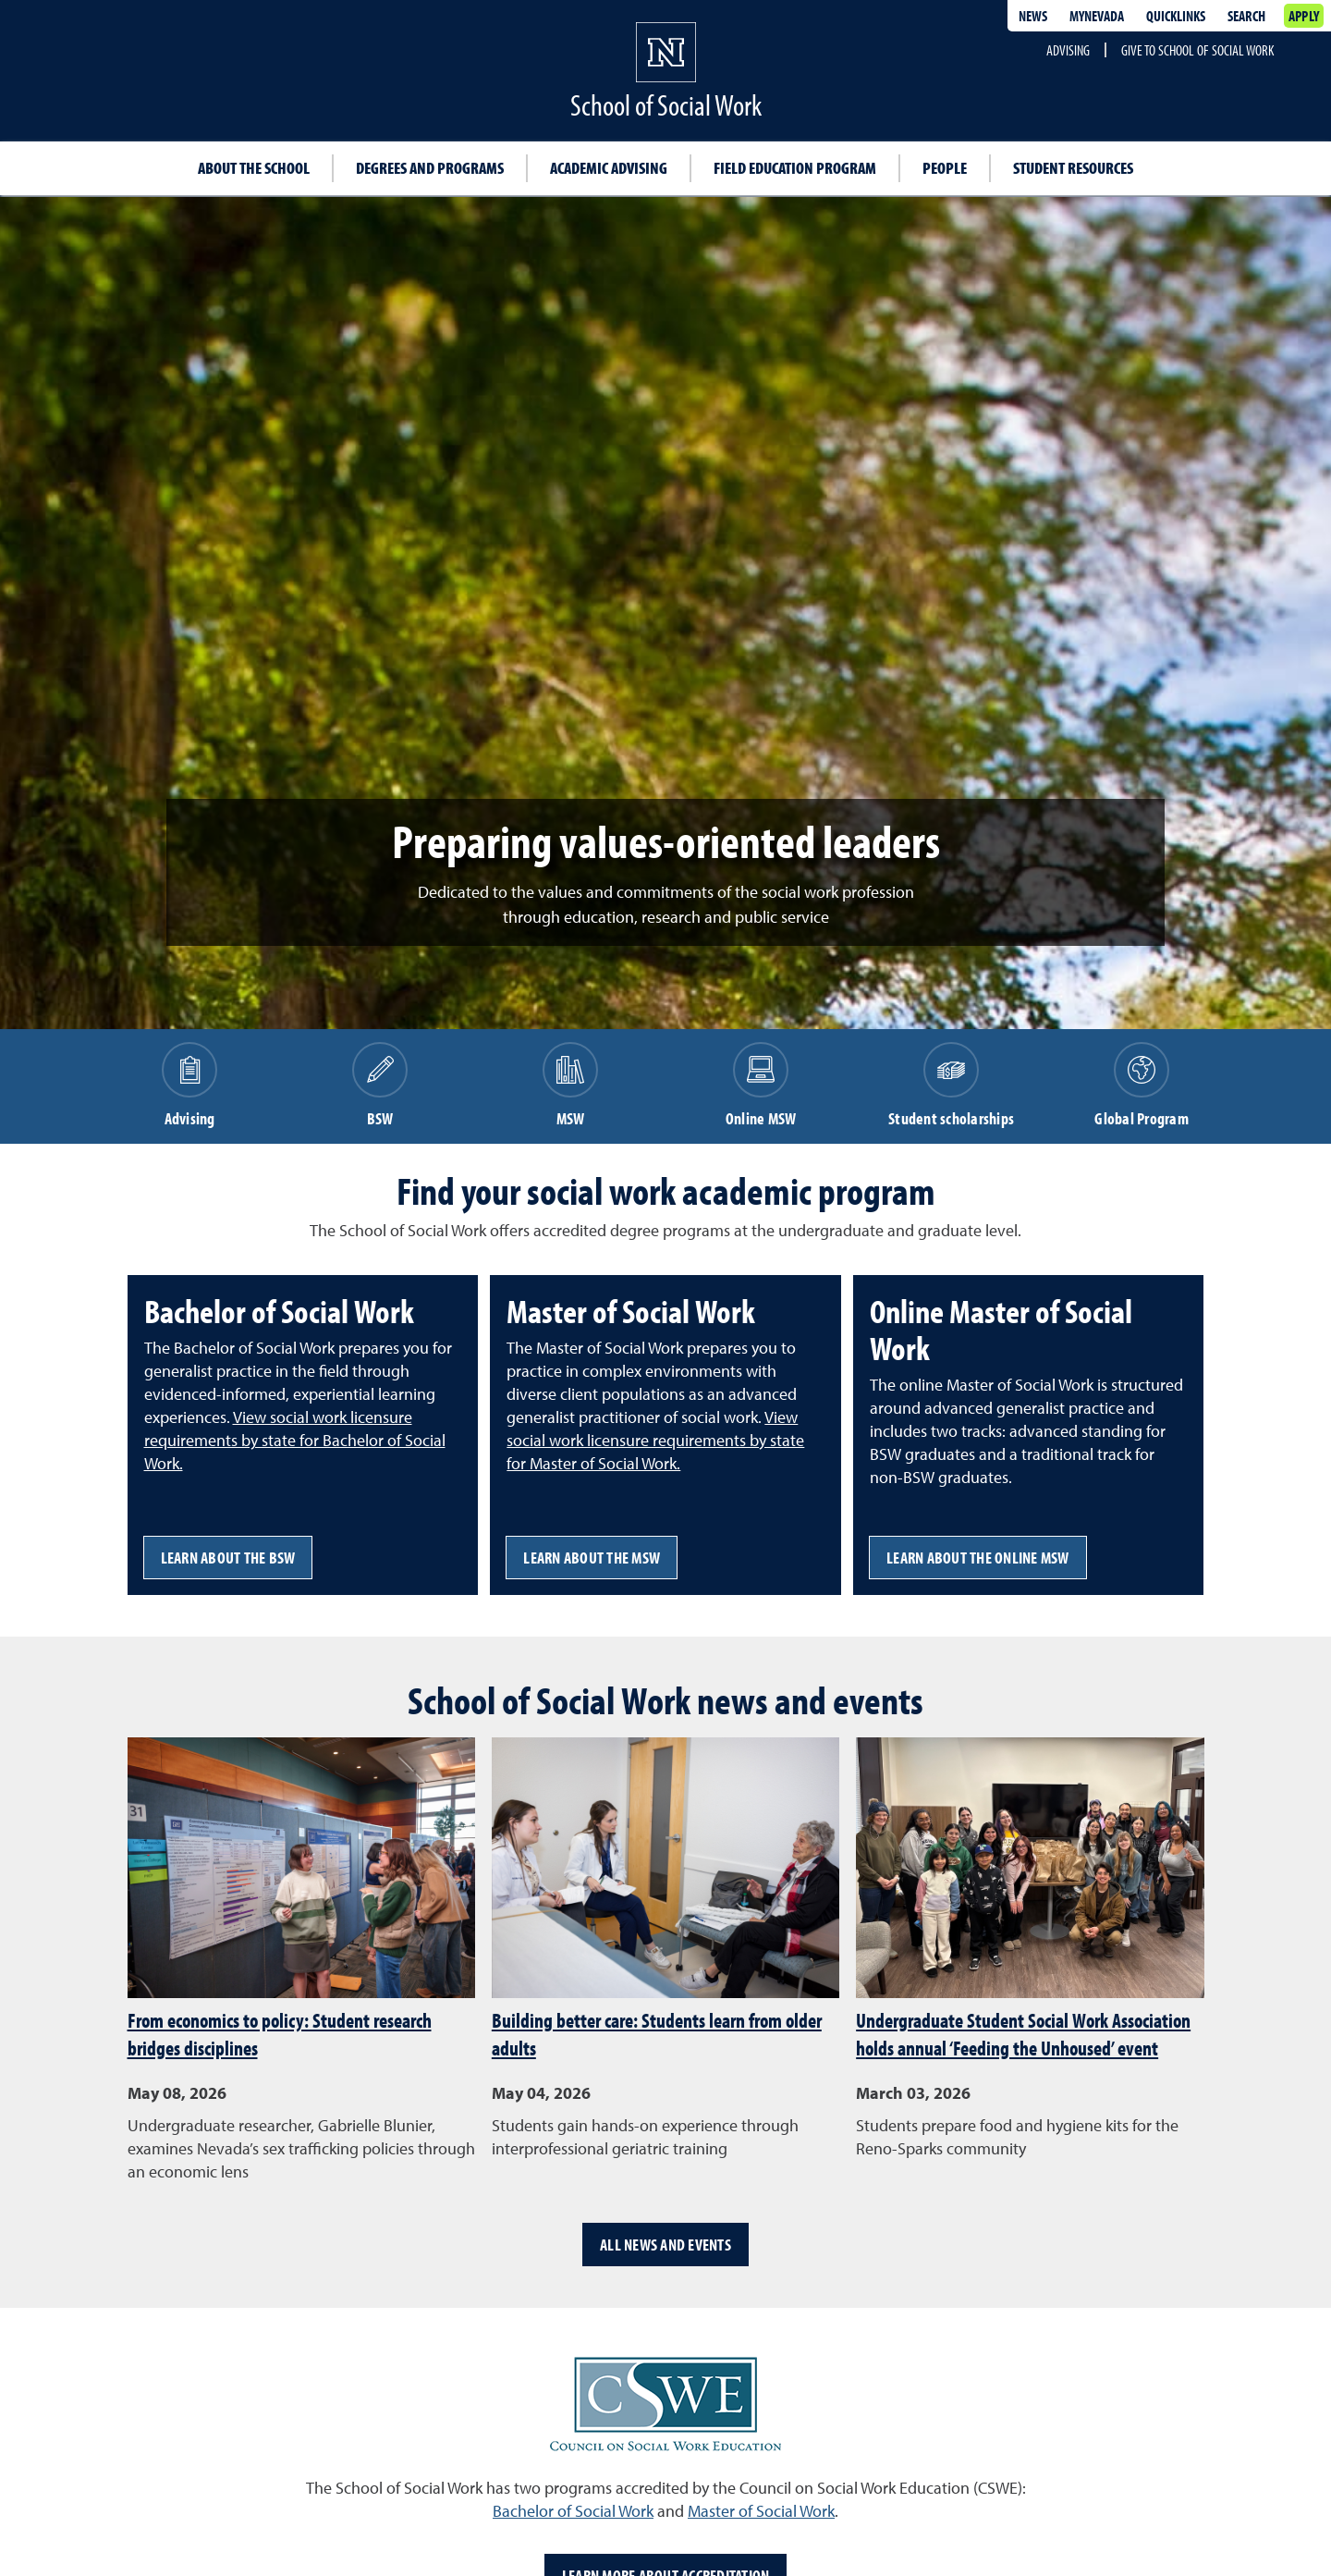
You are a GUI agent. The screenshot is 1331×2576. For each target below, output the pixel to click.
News (1033, 15)
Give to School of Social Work (1197, 50)
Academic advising (608, 167)
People (944, 167)
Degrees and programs (430, 167)
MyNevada (1096, 15)
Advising (1068, 50)
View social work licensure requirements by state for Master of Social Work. (655, 1440)
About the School (254, 167)
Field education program (795, 167)
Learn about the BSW (228, 1557)
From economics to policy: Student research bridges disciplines (280, 2034)
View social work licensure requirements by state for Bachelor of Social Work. (295, 1440)
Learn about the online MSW (977, 1557)
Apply (1303, 15)
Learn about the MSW (591, 1557)
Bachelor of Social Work (573, 2510)
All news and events (665, 2244)
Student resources (1073, 167)
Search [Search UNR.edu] (1246, 15)
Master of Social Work (761, 2510)
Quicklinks (1175, 15)
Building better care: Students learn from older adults (657, 2034)
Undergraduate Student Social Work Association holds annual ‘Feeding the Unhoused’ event (1023, 2034)
